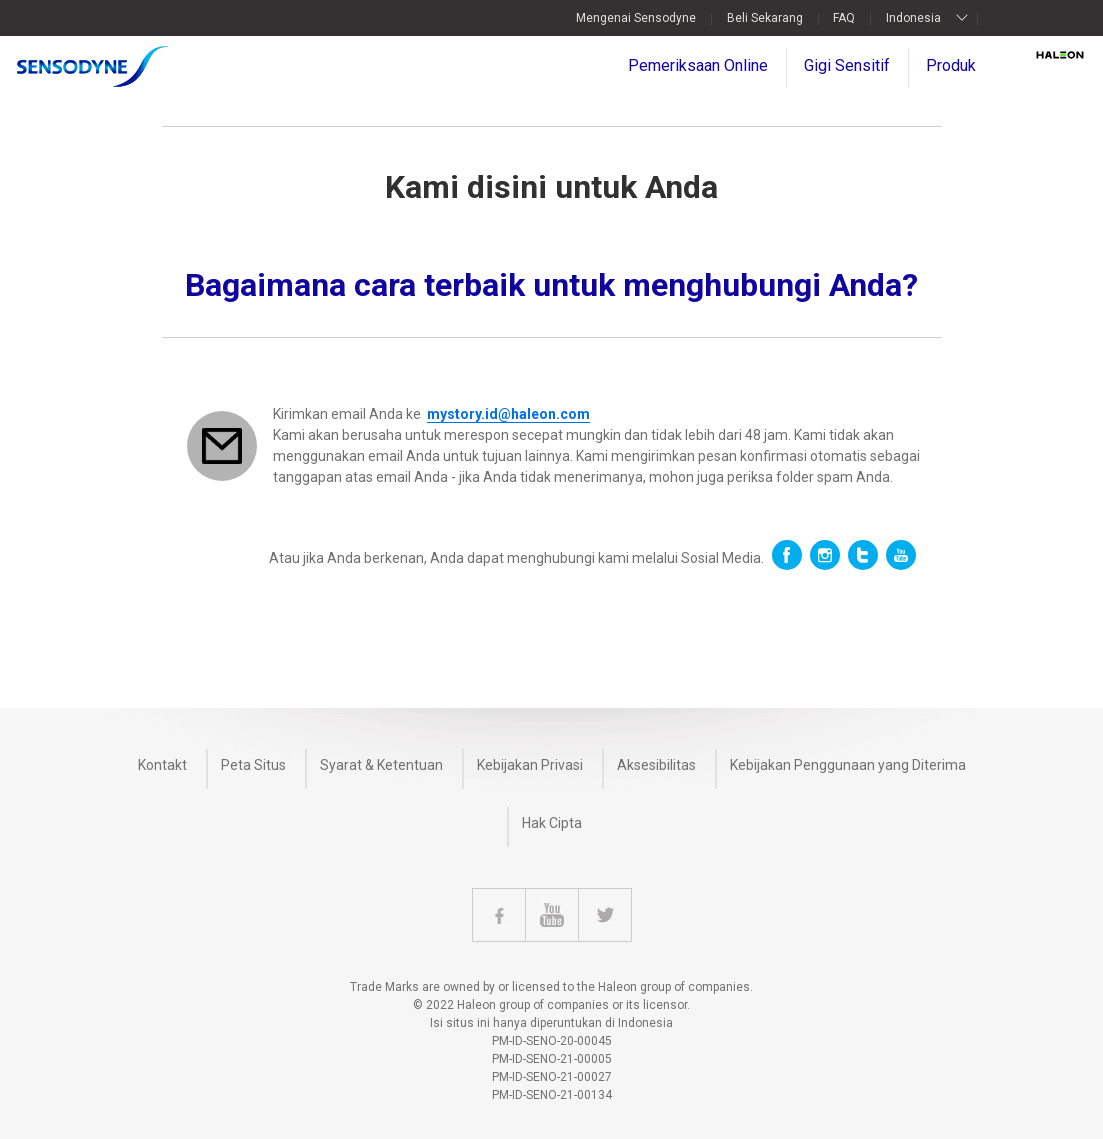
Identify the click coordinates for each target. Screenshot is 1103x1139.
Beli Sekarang (765, 18)
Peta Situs (253, 765)
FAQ (844, 18)
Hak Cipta (552, 823)
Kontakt (162, 765)
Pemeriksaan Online (698, 65)
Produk (951, 65)
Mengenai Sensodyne (636, 18)
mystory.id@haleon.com (508, 414)
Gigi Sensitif (847, 65)
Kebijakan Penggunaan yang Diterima (848, 765)
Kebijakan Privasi (530, 765)
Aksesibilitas (656, 765)
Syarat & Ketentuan (381, 765)
